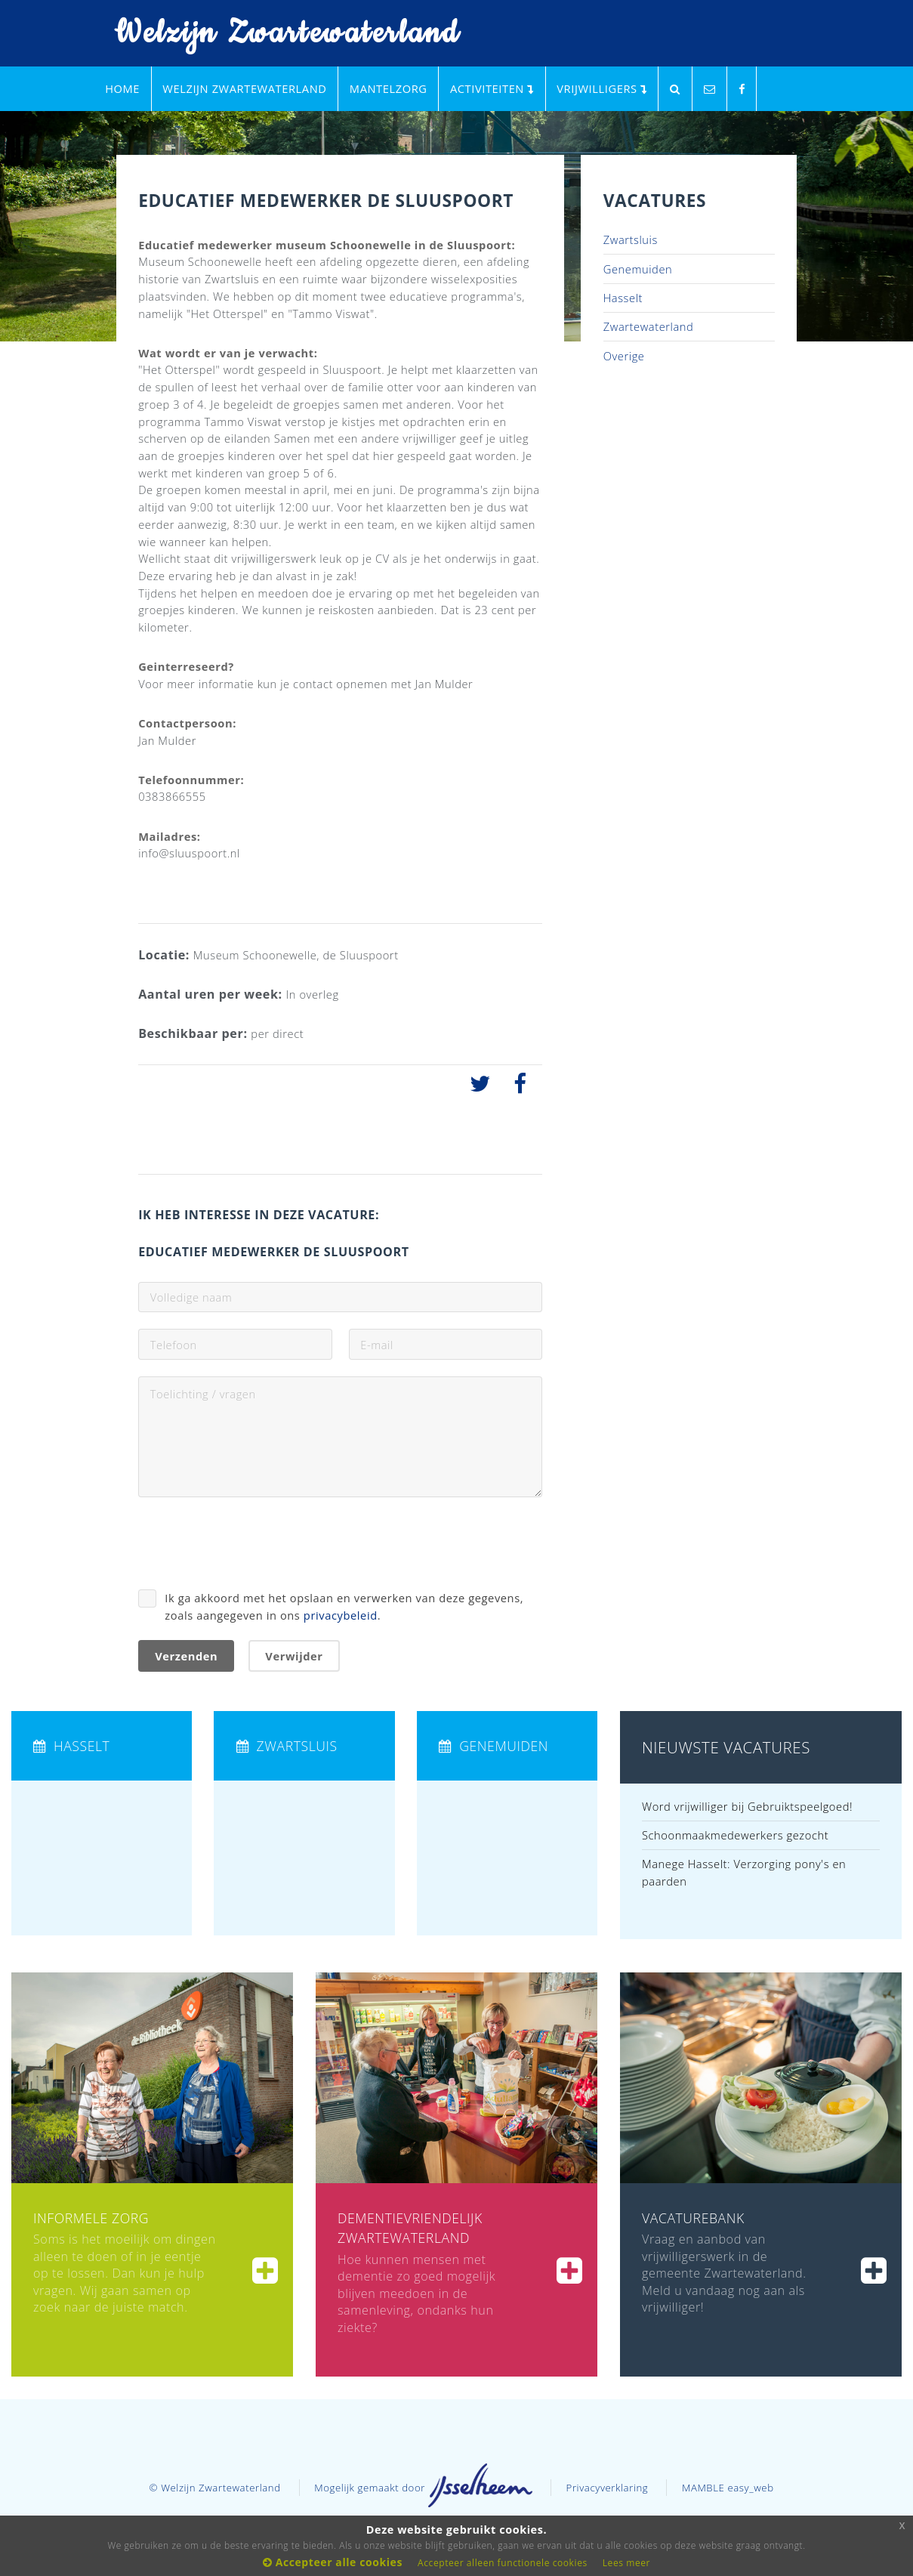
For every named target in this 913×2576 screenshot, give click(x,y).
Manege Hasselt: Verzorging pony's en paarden (744, 1872)
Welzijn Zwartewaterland (277, 33)
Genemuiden (638, 268)
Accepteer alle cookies (333, 2562)
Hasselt (623, 297)
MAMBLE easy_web (728, 2487)
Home (122, 88)
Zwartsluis (630, 239)
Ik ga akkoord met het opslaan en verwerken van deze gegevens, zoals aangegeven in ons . (344, 1606)
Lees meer (626, 2562)
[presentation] (253, 1543)
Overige (624, 355)
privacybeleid (341, 1615)
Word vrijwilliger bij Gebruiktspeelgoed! (747, 1806)
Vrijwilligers (601, 88)
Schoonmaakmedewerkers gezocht (735, 1834)
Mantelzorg (388, 88)
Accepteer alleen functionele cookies (503, 2562)
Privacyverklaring (607, 2487)
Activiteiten (492, 88)
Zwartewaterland (648, 326)
